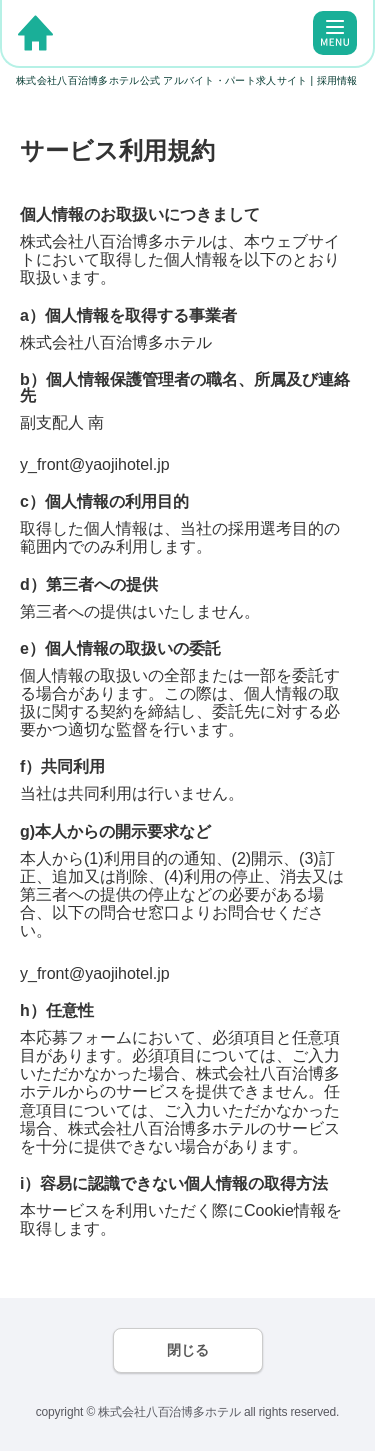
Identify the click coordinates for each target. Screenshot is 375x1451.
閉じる (188, 1350)
